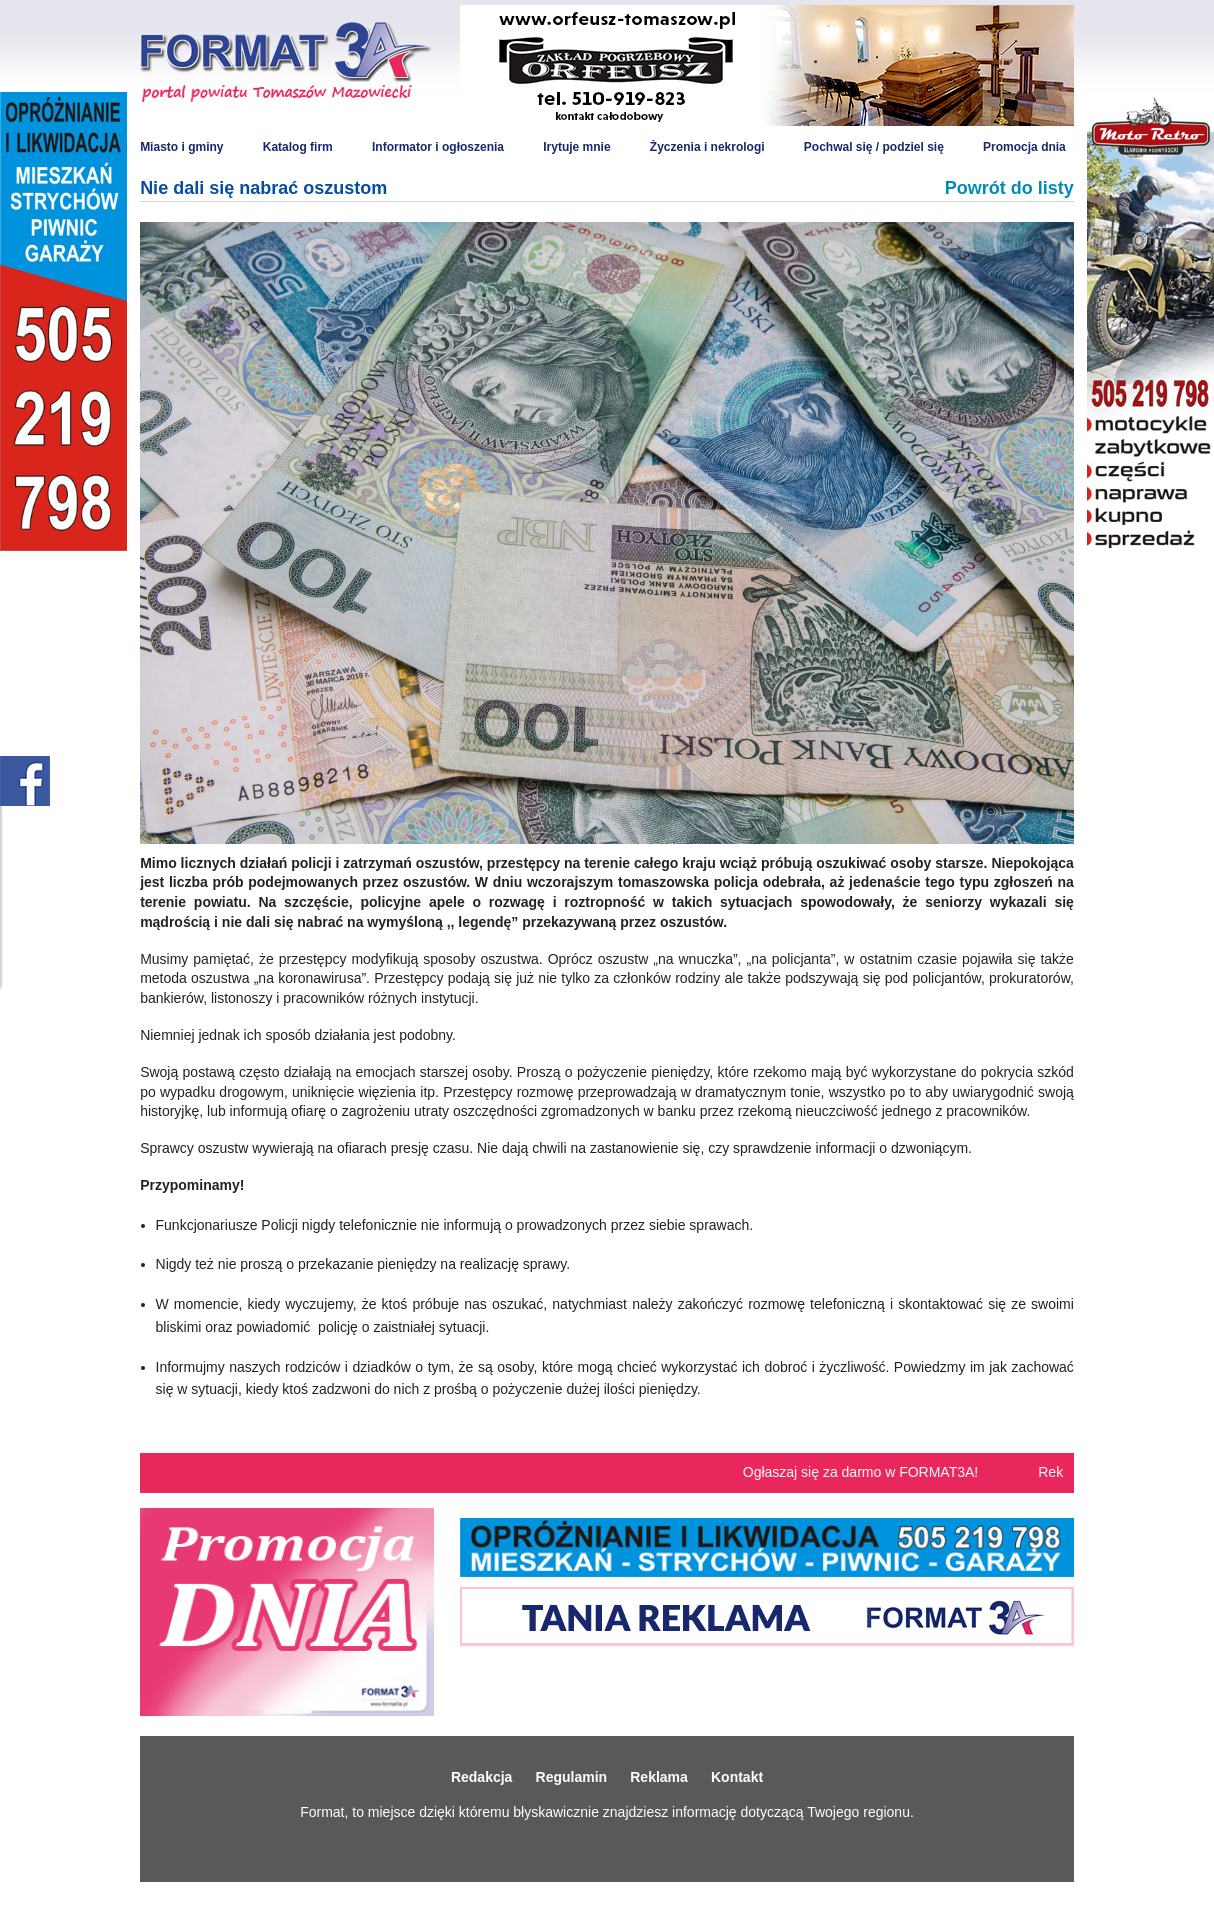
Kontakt (737, 1777)
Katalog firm (298, 147)
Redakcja (481, 1777)
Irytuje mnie (576, 147)
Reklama (659, 1777)
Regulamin (572, 1777)
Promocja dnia (1024, 147)
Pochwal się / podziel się (874, 147)
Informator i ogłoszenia (438, 147)
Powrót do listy (1009, 188)
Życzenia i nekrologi (707, 147)
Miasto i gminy (181, 147)
